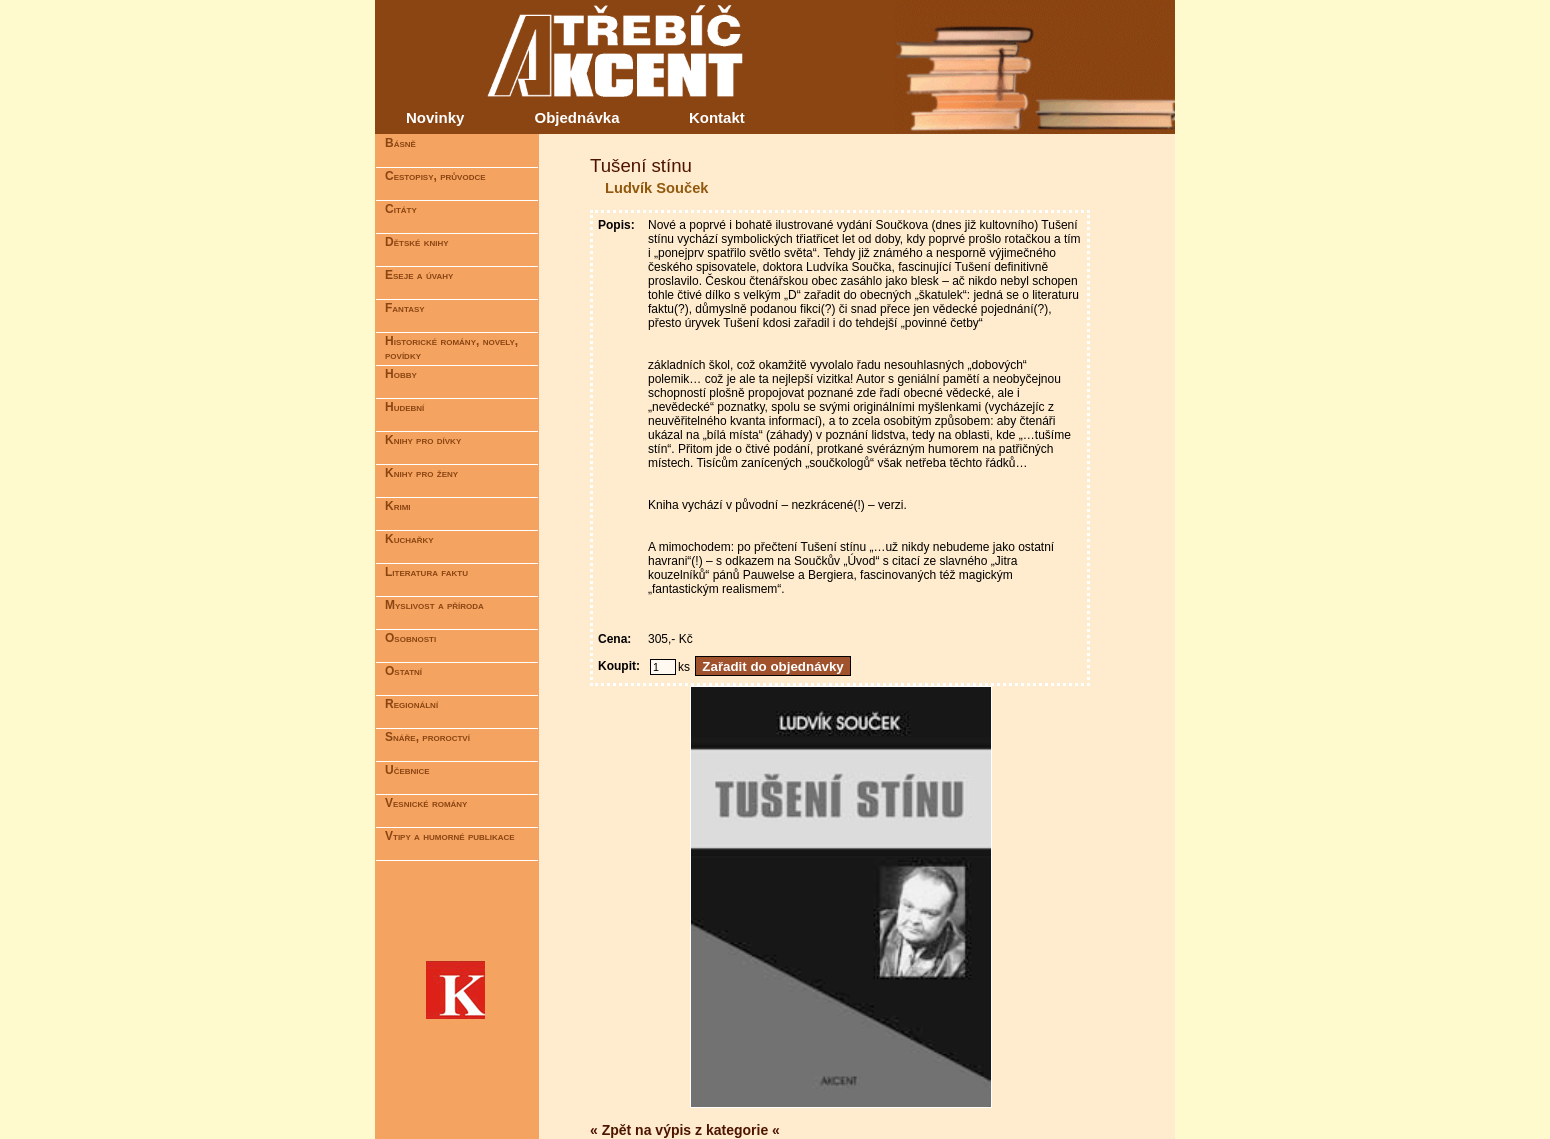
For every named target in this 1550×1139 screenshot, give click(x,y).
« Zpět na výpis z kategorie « (685, 1130)
